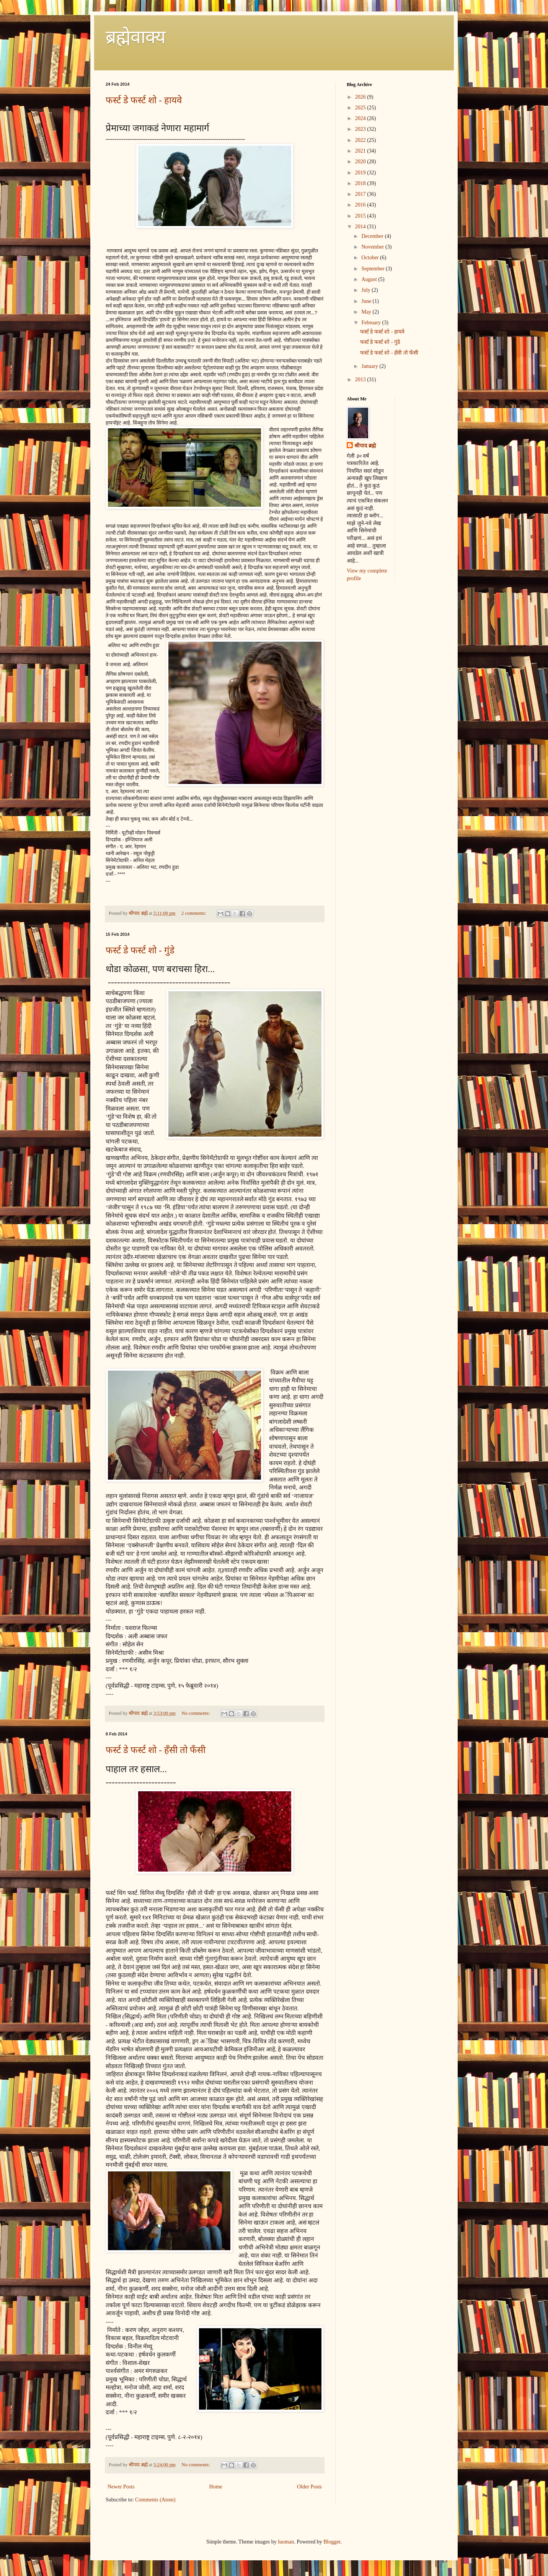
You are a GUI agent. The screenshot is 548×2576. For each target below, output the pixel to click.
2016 (361, 205)
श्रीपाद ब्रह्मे (365, 446)
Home (215, 2487)
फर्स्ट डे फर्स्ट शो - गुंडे (140, 950)
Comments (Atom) (155, 2500)
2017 (361, 194)
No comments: (196, 1713)
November (373, 247)
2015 (361, 216)
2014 (361, 226)
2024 (361, 118)
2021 (361, 151)
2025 (361, 108)
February (371, 322)
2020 (361, 161)
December (373, 236)
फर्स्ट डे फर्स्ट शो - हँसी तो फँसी (156, 1750)
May (366, 312)
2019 (361, 173)
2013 (361, 379)
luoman (286, 2542)
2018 (361, 183)
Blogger (331, 2542)
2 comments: (194, 913)
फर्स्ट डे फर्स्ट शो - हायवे (144, 100)
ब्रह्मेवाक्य (136, 37)
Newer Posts (121, 2487)
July (366, 290)
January (370, 366)
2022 (361, 140)
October (370, 257)
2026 (361, 97)
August (369, 279)
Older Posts (309, 2487)
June (366, 301)
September (373, 269)
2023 (361, 129)
